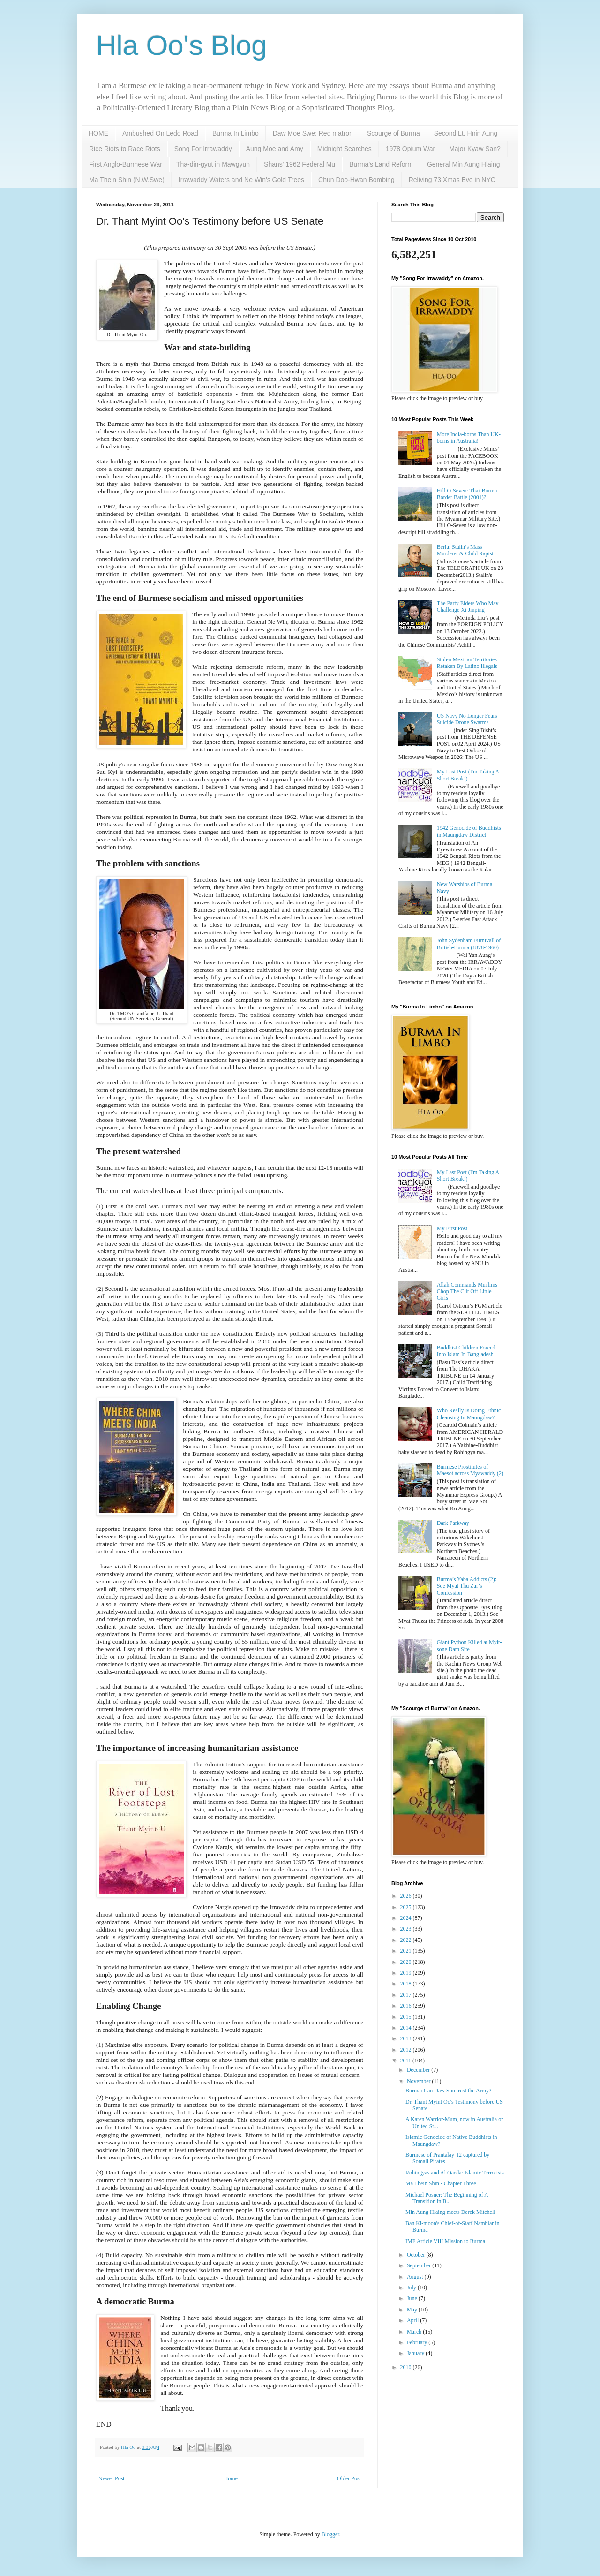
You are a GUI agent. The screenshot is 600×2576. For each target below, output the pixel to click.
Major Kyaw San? (475, 148)
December (419, 2070)
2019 (406, 1973)
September (419, 2265)
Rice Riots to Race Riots (124, 148)
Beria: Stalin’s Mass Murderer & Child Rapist (465, 550)
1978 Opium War (410, 148)
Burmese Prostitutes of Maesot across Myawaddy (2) (470, 1470)
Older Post (349, 2478)
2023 (406, 1928)
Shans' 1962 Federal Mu (299, 164)
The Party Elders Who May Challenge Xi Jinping (468, 606)
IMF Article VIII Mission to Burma (445, 2241)
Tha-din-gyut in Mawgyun (213, 164)
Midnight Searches (344, 148)
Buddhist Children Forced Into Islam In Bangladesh (466, 1350)
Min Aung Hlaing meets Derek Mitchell (450, 2212)
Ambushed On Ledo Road (160, 133)
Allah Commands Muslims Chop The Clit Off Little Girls (467, 1291)
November (419, 2081)
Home (231, 2478)
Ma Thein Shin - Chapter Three (440, 2183)
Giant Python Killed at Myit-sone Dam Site (469, 1645)
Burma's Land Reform (381, 164)
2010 (406, 2367)
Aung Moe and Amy (274, 148)
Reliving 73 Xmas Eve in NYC (452, 179)
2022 (406, 1940)
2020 (406, 1962)
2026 (406, 1896)
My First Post (452, 1228)
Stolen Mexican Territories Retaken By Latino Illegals (467, 662)
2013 (406, 2038)
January (416, 2353)
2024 (406, 1918)
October (417, 2254)
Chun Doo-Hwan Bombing (356, 179)
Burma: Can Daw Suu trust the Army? (448, 2090)
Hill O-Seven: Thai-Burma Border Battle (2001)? (467, 493)
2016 (406, 2005)
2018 (406, 1983)
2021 (406, 1950)
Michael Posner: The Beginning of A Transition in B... (446, 2198)
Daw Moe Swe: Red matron (313, 133)
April (413, 2320)
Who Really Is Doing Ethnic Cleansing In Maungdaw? (469, 1413)
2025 (406, 1907)
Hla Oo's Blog (181, 45)
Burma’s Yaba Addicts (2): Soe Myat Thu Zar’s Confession (466, 1586)
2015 (406, 2017)
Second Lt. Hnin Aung (465, 133)
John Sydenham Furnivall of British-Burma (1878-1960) (469, 943)
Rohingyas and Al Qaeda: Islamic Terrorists (454, 2172)
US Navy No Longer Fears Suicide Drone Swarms (467, 719)
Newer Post (111, 2478)
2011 (406, 2060)
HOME (98, 133)
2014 (406, 2027)
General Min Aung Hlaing (463, 164)
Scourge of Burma (393, 133)
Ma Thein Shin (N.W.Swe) (127, 179)
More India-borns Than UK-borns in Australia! (469, 437)
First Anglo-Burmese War (125, 164)
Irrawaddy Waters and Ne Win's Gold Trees (241, 179)
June (413, 2298)
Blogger (330, 2534)
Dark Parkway (453, 1523)
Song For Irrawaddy (203, 148)
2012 (406, 2049)
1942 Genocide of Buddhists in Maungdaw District (469, 831)
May (413, 2309)
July (412, 2287)
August (416, 2276)
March (415, 2331)
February (417, 2342)
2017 (406, 1995)
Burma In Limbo (235, 133)
